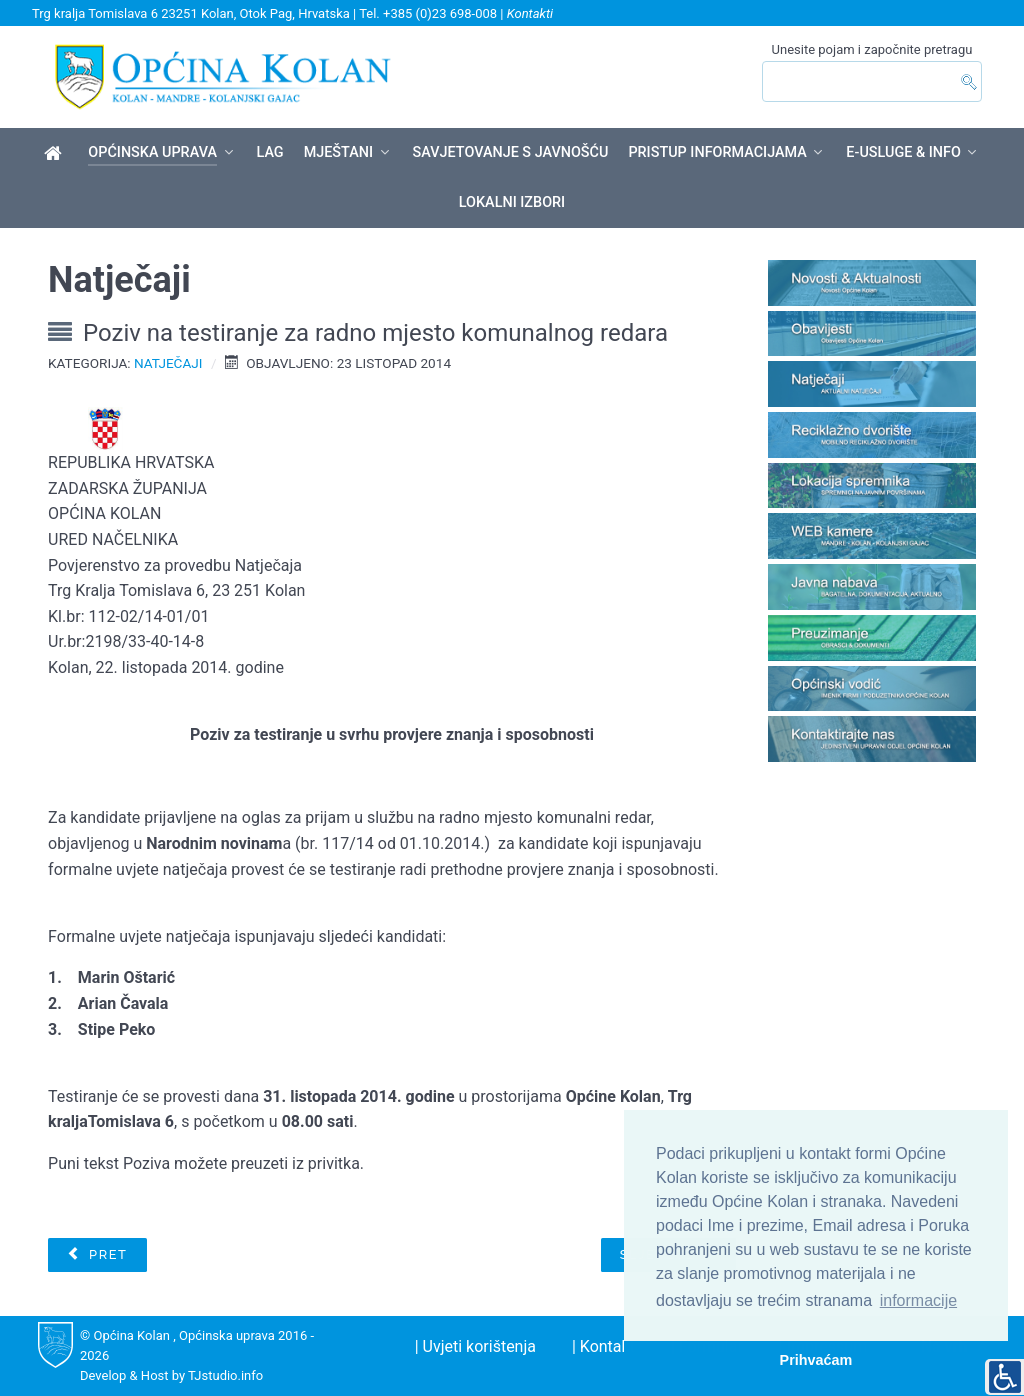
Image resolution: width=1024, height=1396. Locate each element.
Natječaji (168, 363)
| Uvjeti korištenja (475, 1346)
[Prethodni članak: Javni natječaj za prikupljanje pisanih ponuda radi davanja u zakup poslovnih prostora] (97, 1255)
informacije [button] (918, 1300)
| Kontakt (603, 1346)
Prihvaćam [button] (816, 1360)
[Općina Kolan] (56, 154)
